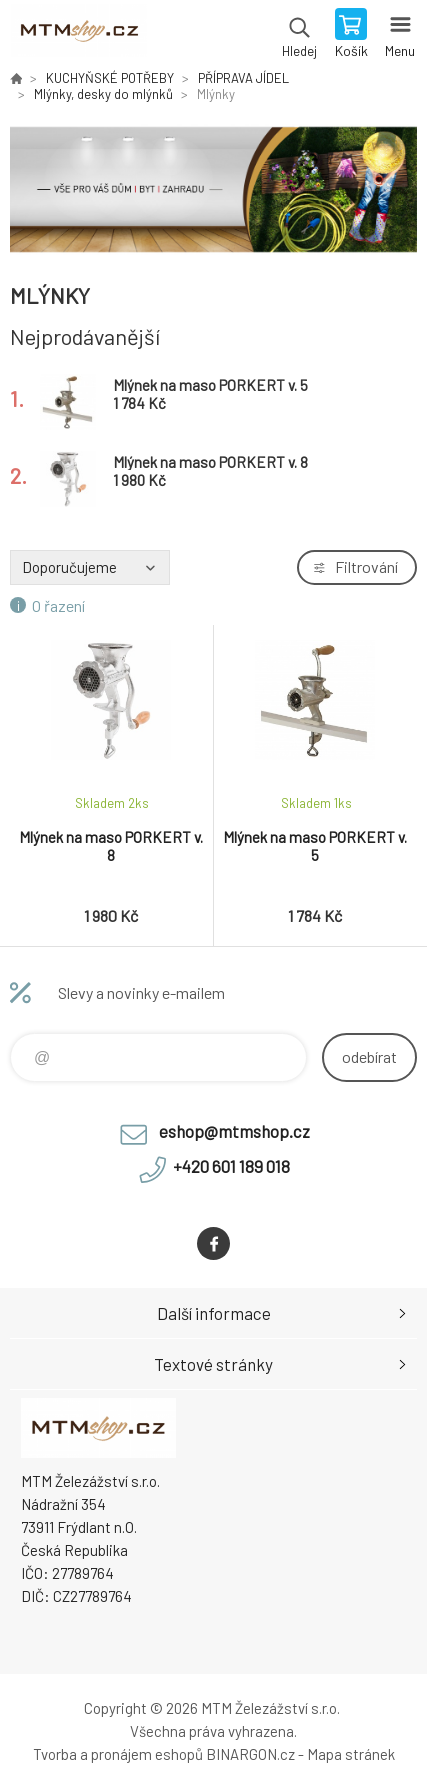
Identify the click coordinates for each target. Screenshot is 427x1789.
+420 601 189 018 (231, 1166)
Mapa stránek (351, 1754)
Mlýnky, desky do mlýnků (103, 94)
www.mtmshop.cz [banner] (78, 35)
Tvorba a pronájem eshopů (118, 1754)
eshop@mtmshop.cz (234, 1131)
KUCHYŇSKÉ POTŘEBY (110, 78)
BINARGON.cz (250, 1754)
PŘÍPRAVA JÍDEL (243, 78)
